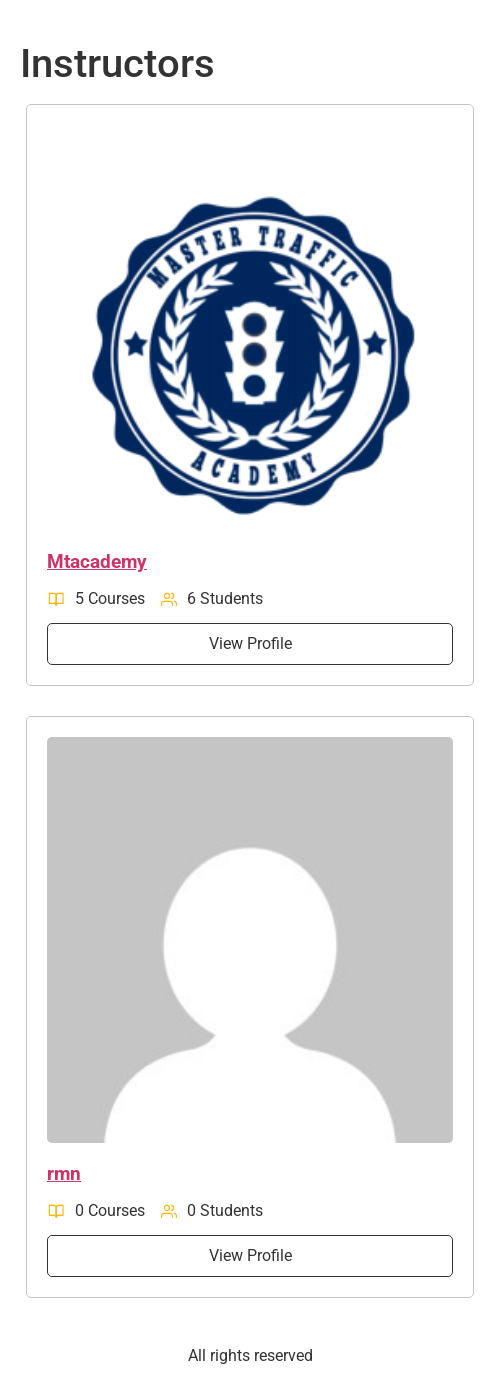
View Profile (250, 643)
